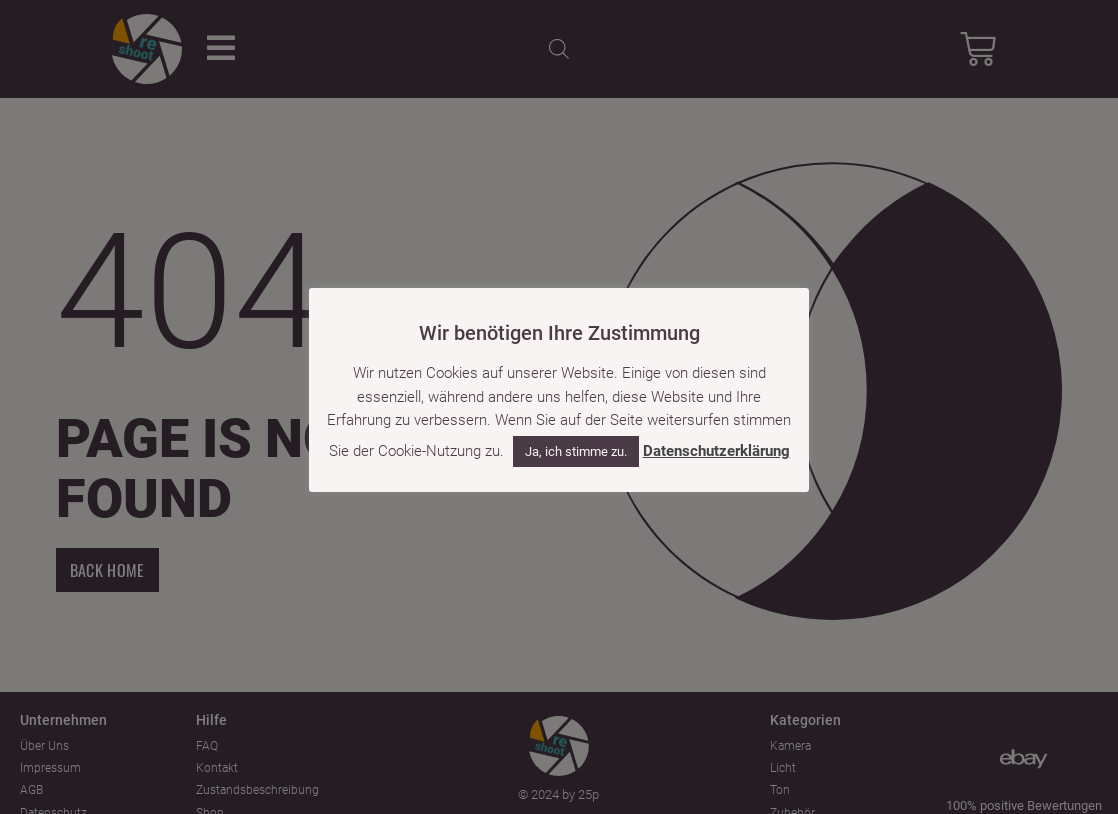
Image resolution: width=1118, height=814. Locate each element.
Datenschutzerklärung (716, 451)
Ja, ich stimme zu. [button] (576, 451)
